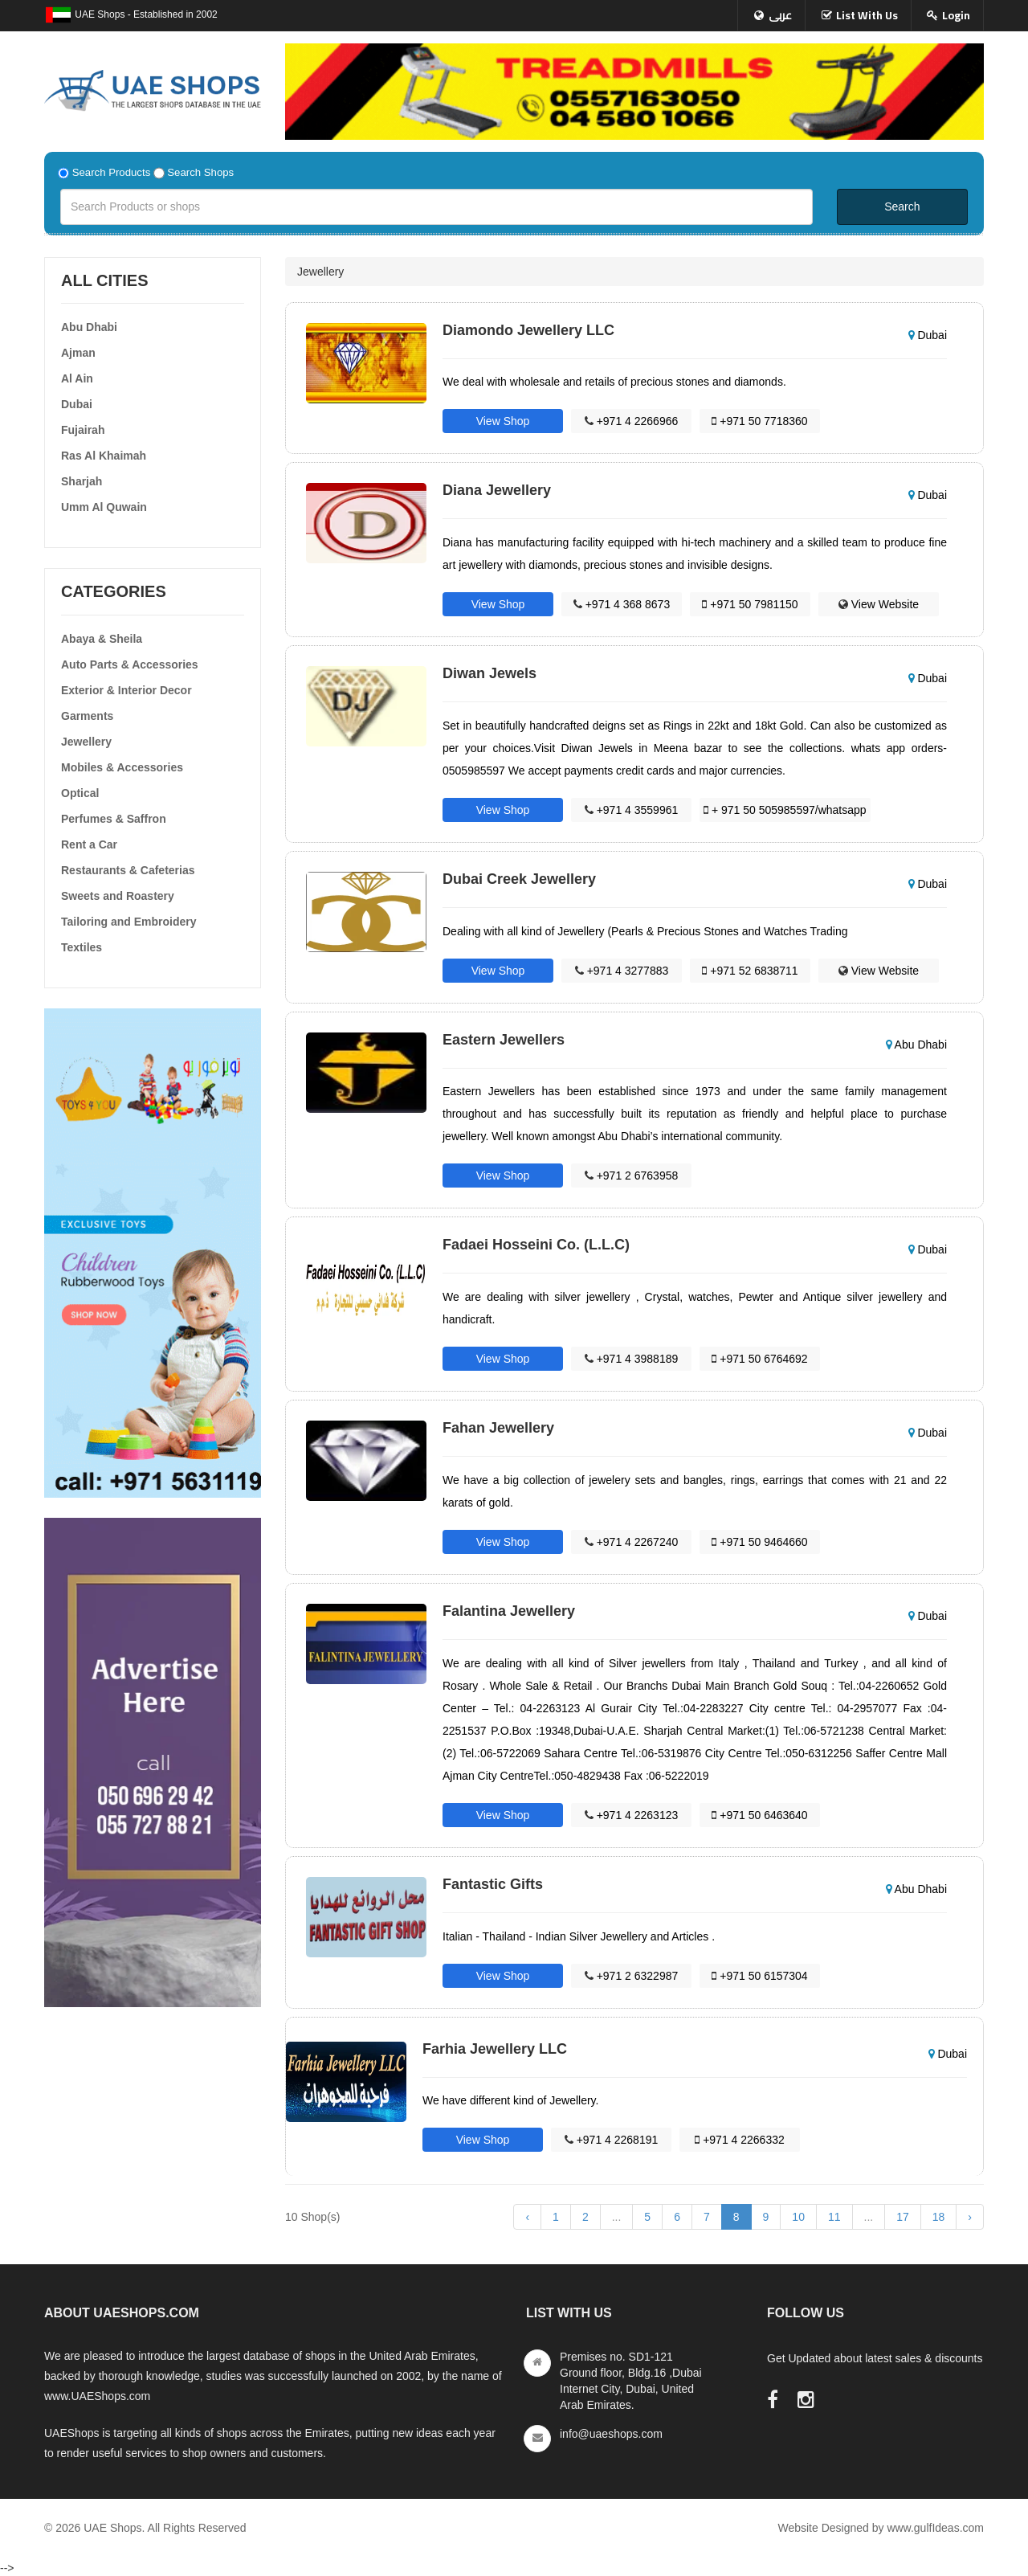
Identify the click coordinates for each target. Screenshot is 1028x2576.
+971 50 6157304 (759, 1975)
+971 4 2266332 (740, 2139)
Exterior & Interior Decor (126, 690)
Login (956, 15)
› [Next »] (970, 2216)
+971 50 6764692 (759, 1358)
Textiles (81, 947)
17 (902, 2216)
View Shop (503, 421)
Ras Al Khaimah (103, 455)
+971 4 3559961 (632, 809)
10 (798, 2216)
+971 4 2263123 (632, 1815)
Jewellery (86, 741)
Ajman (78, 352)
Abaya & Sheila (101, 638)
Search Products (111, 172)
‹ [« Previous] (527, 2216)
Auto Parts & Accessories (129, 664)
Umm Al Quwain (104, 507)
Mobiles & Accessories (122, 767)
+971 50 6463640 (759, 1815)
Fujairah (82, 429)
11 (834, 2216)
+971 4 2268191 (612, 2139)
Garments (87, 715)
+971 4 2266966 (632, 421)
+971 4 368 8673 (621, 604)
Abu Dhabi (89, 327)
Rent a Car (89, 844)
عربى (780, 15)
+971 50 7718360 (759, 421)
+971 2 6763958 (632, 1175)
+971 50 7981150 (750, 604)
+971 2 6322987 (632, 1975)
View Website (878, 604)
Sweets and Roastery (117, 895)
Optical (80, 793)
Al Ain (77, 378)
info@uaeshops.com (611, 2433)
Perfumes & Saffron (113, 818)
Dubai (76, 404)
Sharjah (81, 481)
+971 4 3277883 (622, 970)
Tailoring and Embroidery (129, 921)
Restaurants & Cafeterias (128, 870)
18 (938, 2216)
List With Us (867, 15)
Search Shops (200, 172)
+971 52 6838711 (750, 970)
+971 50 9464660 (759, 1541)
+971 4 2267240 (632, 1541)
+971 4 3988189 (632, 1358)
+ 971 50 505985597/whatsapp (785, 809)
